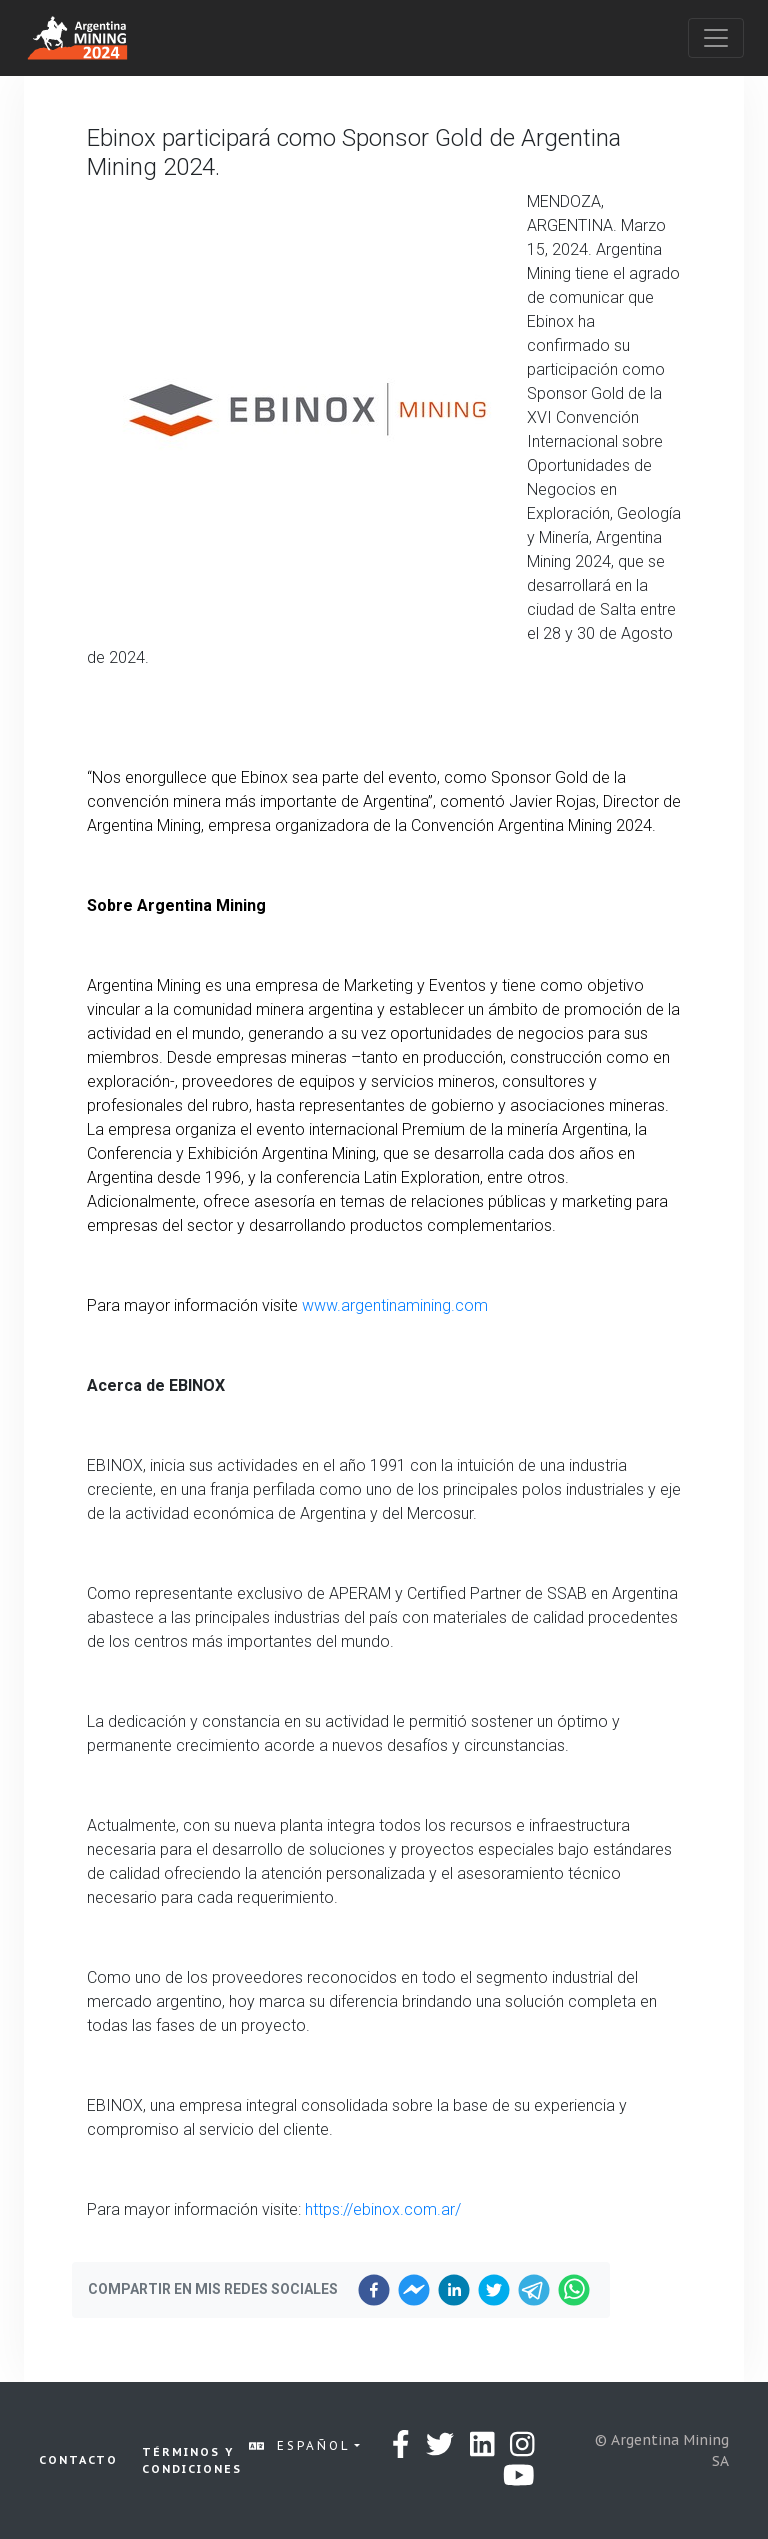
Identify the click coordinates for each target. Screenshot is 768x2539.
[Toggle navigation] (716, 38)
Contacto (78, 2460)
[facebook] (374, 2290)
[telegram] (534, 2290)
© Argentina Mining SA (662, 2450)
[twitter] (494, 2290)
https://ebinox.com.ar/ (383, 2209)
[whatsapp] (574, 2290)
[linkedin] (454, 2290)
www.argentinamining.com (395, 1305)
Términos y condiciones (192, 2460)
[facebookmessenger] (414, 2290)
